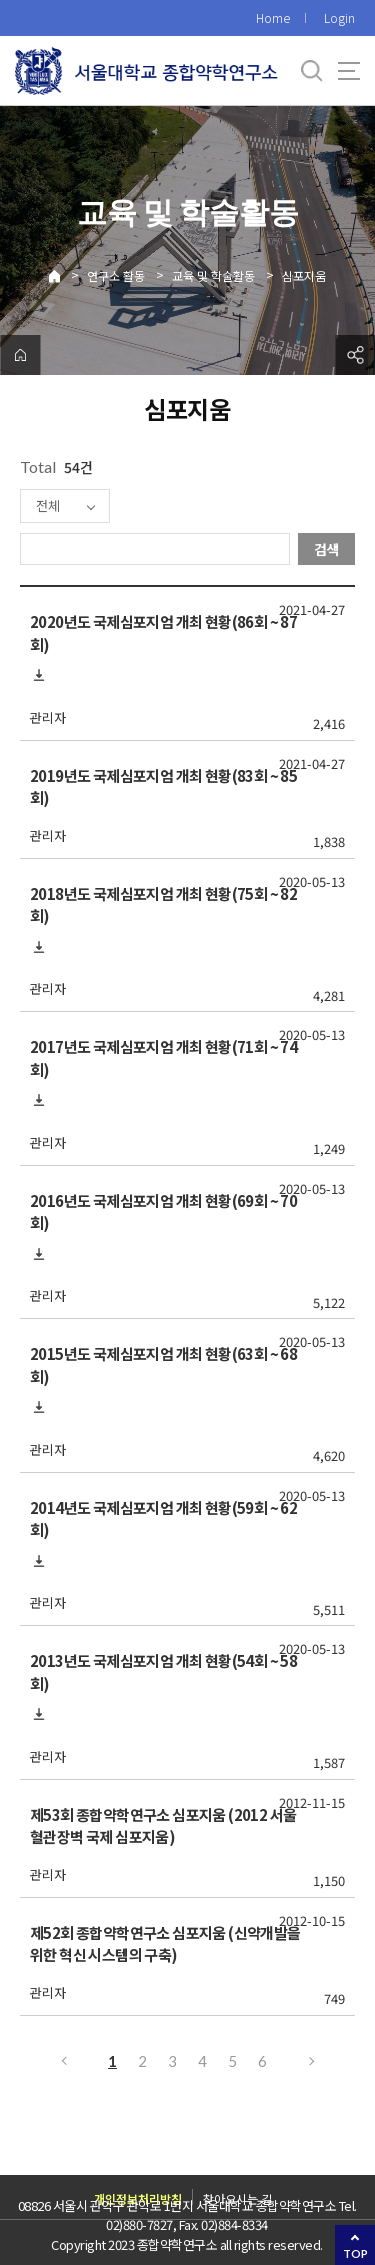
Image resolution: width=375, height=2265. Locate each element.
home (20, 355)
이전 (63, 2061)
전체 (48, 505)
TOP (355, 2253)
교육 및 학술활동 (213, 275)
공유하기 (355, 355)
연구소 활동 (116, 275)
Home (273, 17)
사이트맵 (349, 71)
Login (339, 17)
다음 (313, 2061)
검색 (327, 549)
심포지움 (304, 275)
